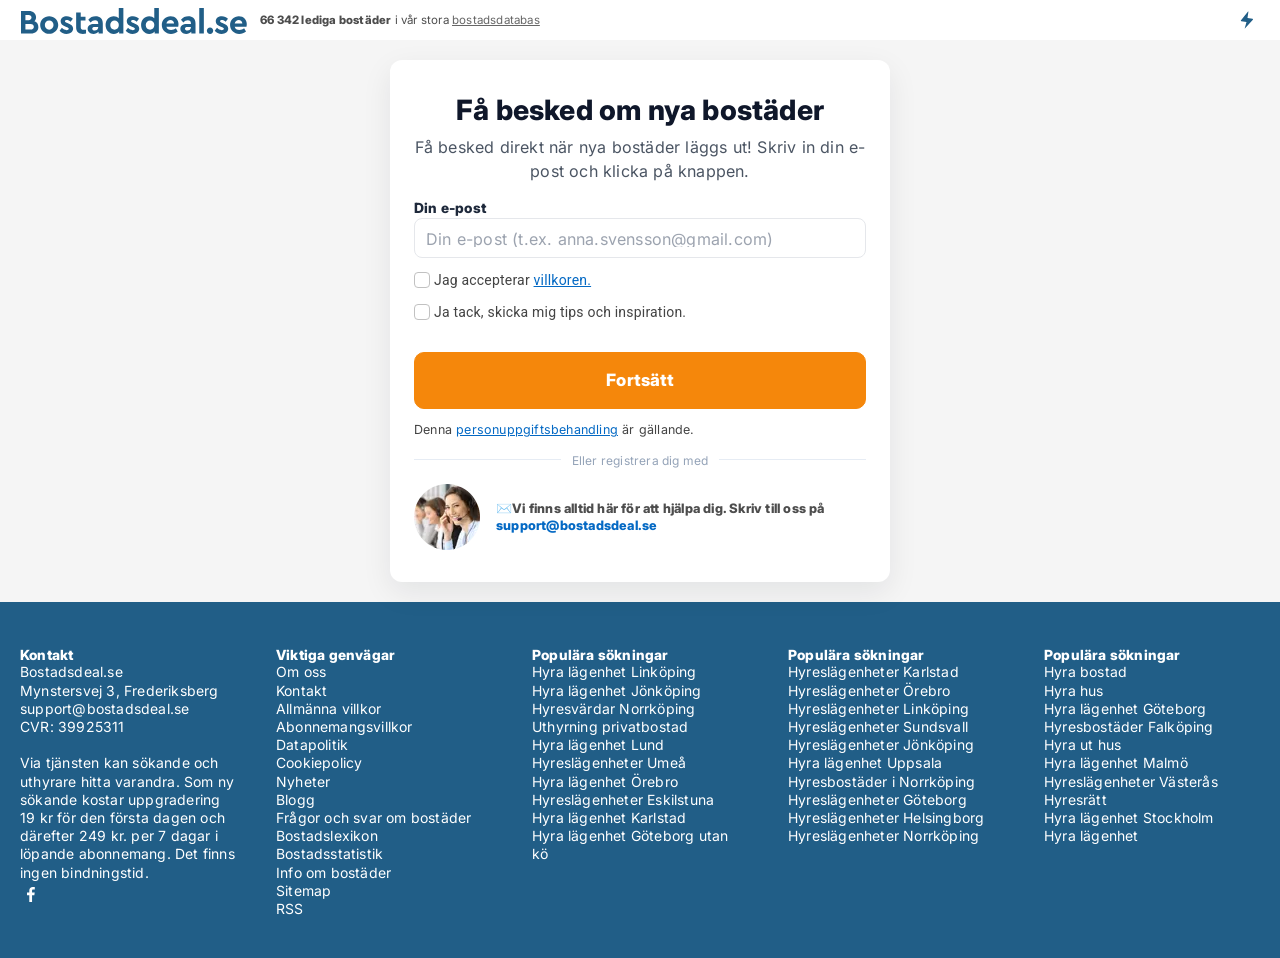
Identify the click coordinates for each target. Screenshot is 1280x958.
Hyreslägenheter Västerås (1131, 781)
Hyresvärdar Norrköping (613, 708)
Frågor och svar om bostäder (373, 817)
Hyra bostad (1085, 671)
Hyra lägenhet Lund (598, 744)
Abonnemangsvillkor (344, 726)
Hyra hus (1074, 690)
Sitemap (303, 890)
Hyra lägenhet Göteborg (1125, 708)
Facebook (31, 894)
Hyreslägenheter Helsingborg (886, 817)
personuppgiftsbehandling (537, 429)
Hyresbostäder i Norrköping (881, 781)
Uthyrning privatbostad (610, 726)
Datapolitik (312, 744)
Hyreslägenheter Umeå (609, 762)
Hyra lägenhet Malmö (1116, 762)
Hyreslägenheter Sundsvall (878, 726)
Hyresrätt (1075, 799)
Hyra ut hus (1082, 744)
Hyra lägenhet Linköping (614, 671)
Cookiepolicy (319, 762)
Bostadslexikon (327, 835)
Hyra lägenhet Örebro (605, 781)
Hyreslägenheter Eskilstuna (623, 799)
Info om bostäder (333, 872)
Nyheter (303, 781)
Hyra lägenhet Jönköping (617, 690)
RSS (290, 908)
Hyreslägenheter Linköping (878, 708)
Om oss (301, 671)
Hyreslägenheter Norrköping (883, 835)
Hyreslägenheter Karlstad (873, 671)
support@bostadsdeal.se (576, 525)
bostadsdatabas (496, 20)
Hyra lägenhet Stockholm (1129, 817)
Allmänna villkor (328, 708)
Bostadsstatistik (329, 853)
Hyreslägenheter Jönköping (881, 744)
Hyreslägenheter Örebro (869, 690)
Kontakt (301, 690)
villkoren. (563, 280)
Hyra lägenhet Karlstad (609, 817)
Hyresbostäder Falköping (1129, 726)
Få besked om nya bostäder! (1246, 20)
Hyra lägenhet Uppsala (865, 762)
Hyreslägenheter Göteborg (877, 799)
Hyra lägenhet (1091, 835)
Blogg (295, 799)
